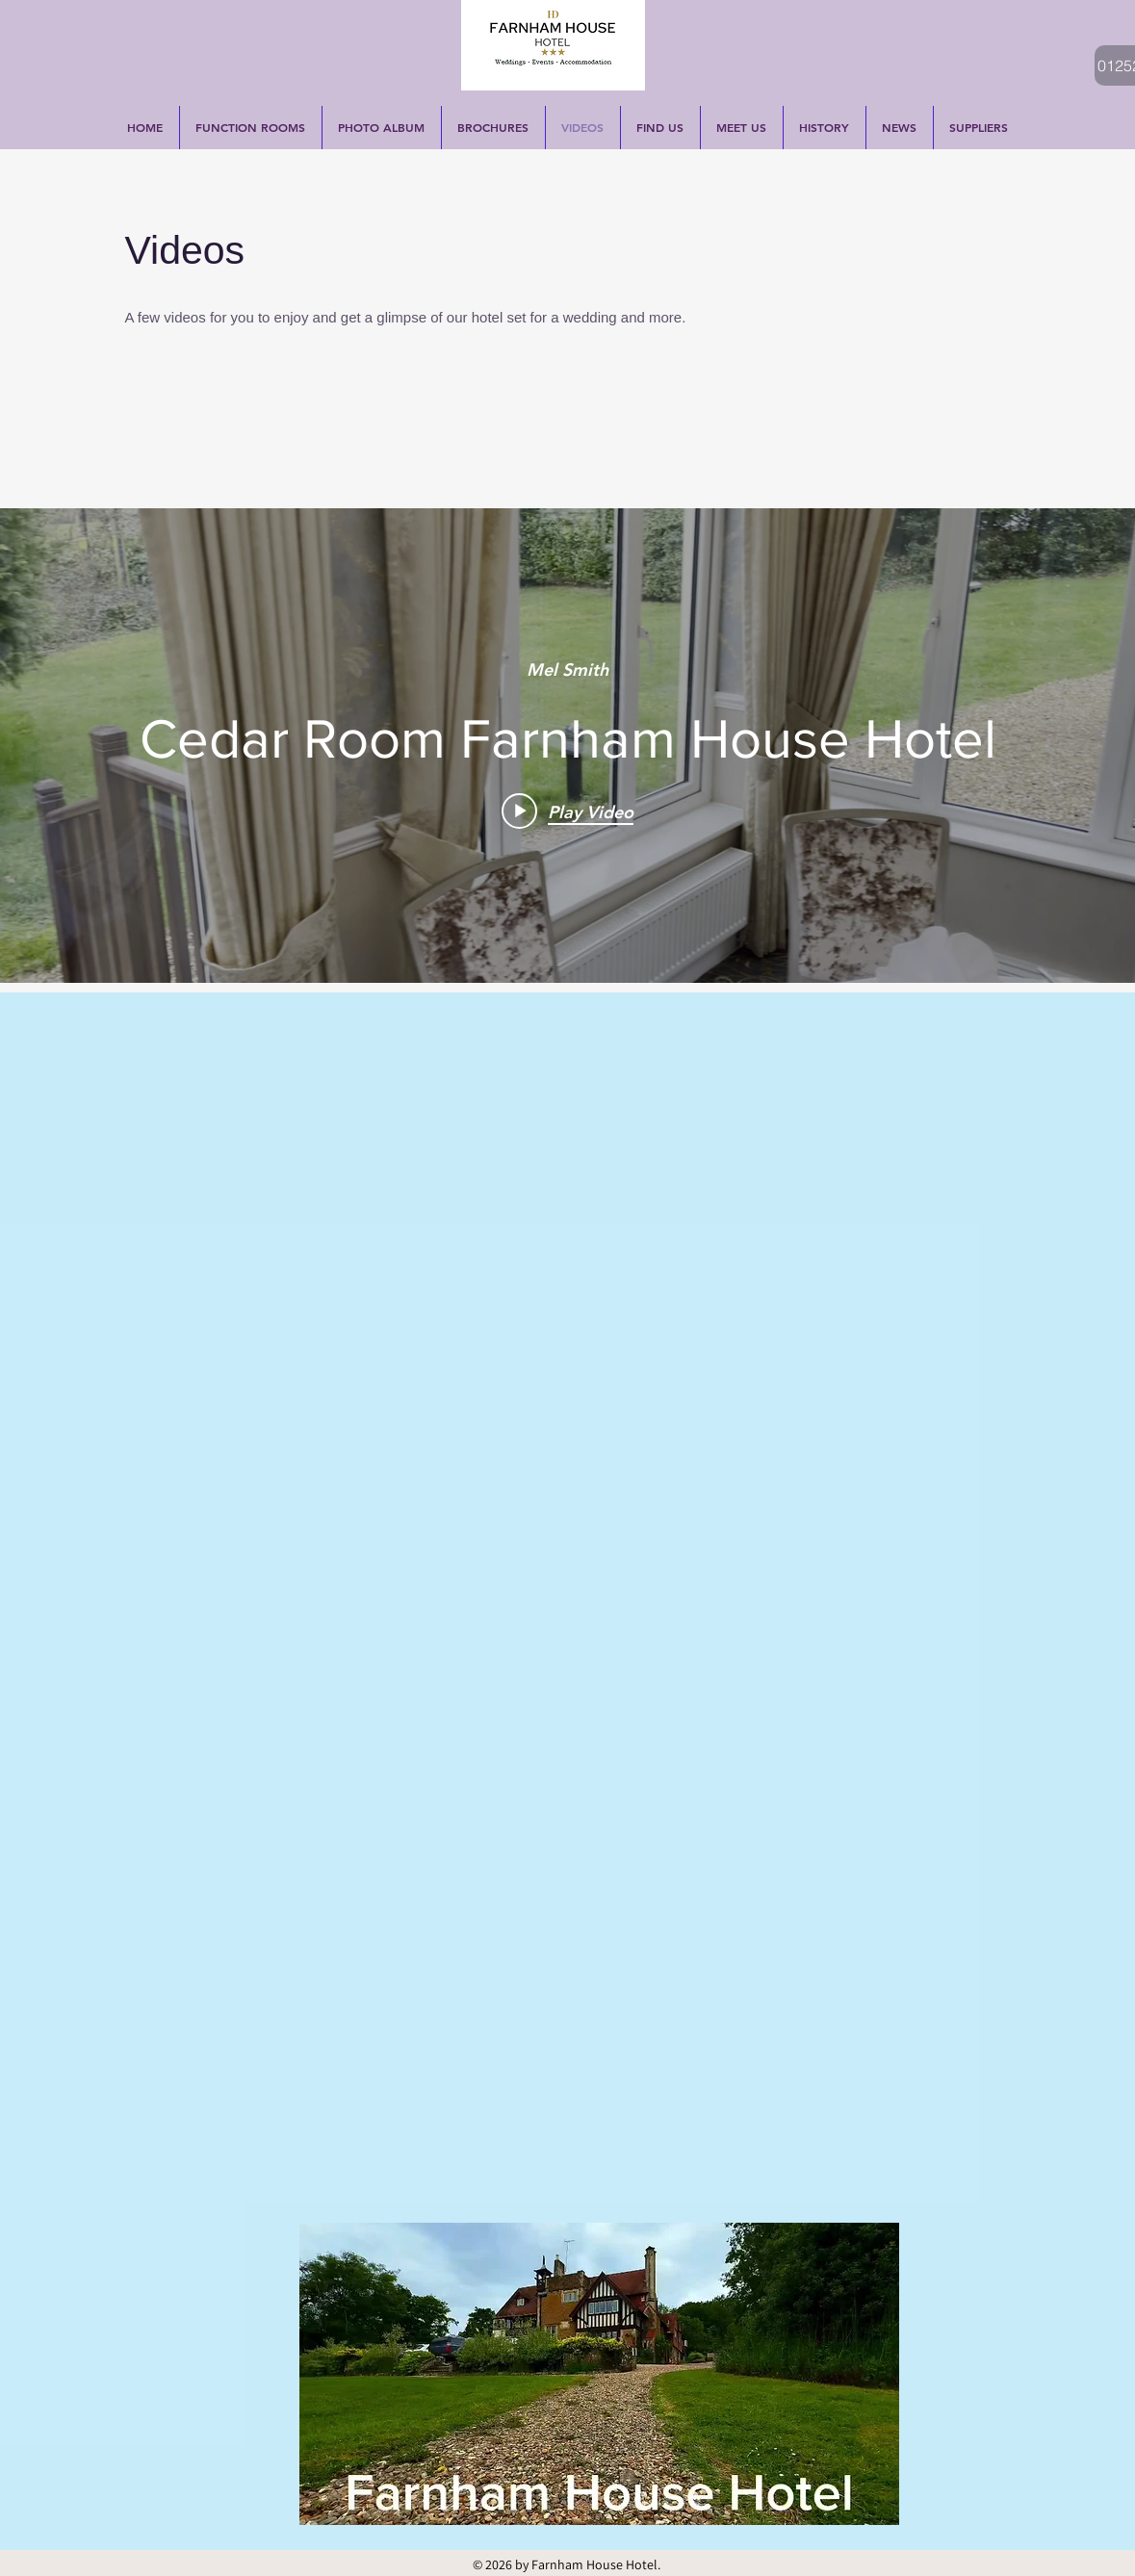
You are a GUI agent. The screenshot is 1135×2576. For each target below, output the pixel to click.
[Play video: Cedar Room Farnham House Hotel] (567, 811)
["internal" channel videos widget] (567, 745)
